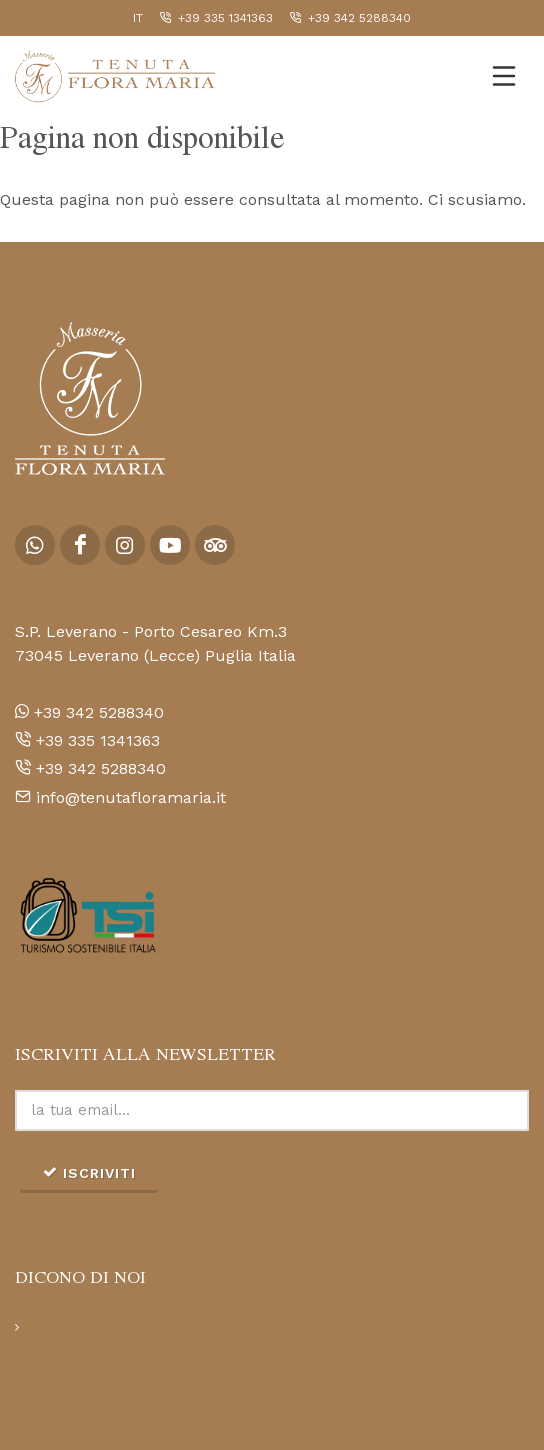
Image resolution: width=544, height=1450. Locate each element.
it (138, 18)
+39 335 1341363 (216, 18)
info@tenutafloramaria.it (120, 797)
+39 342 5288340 (350, 18)
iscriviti (89, 1172)
